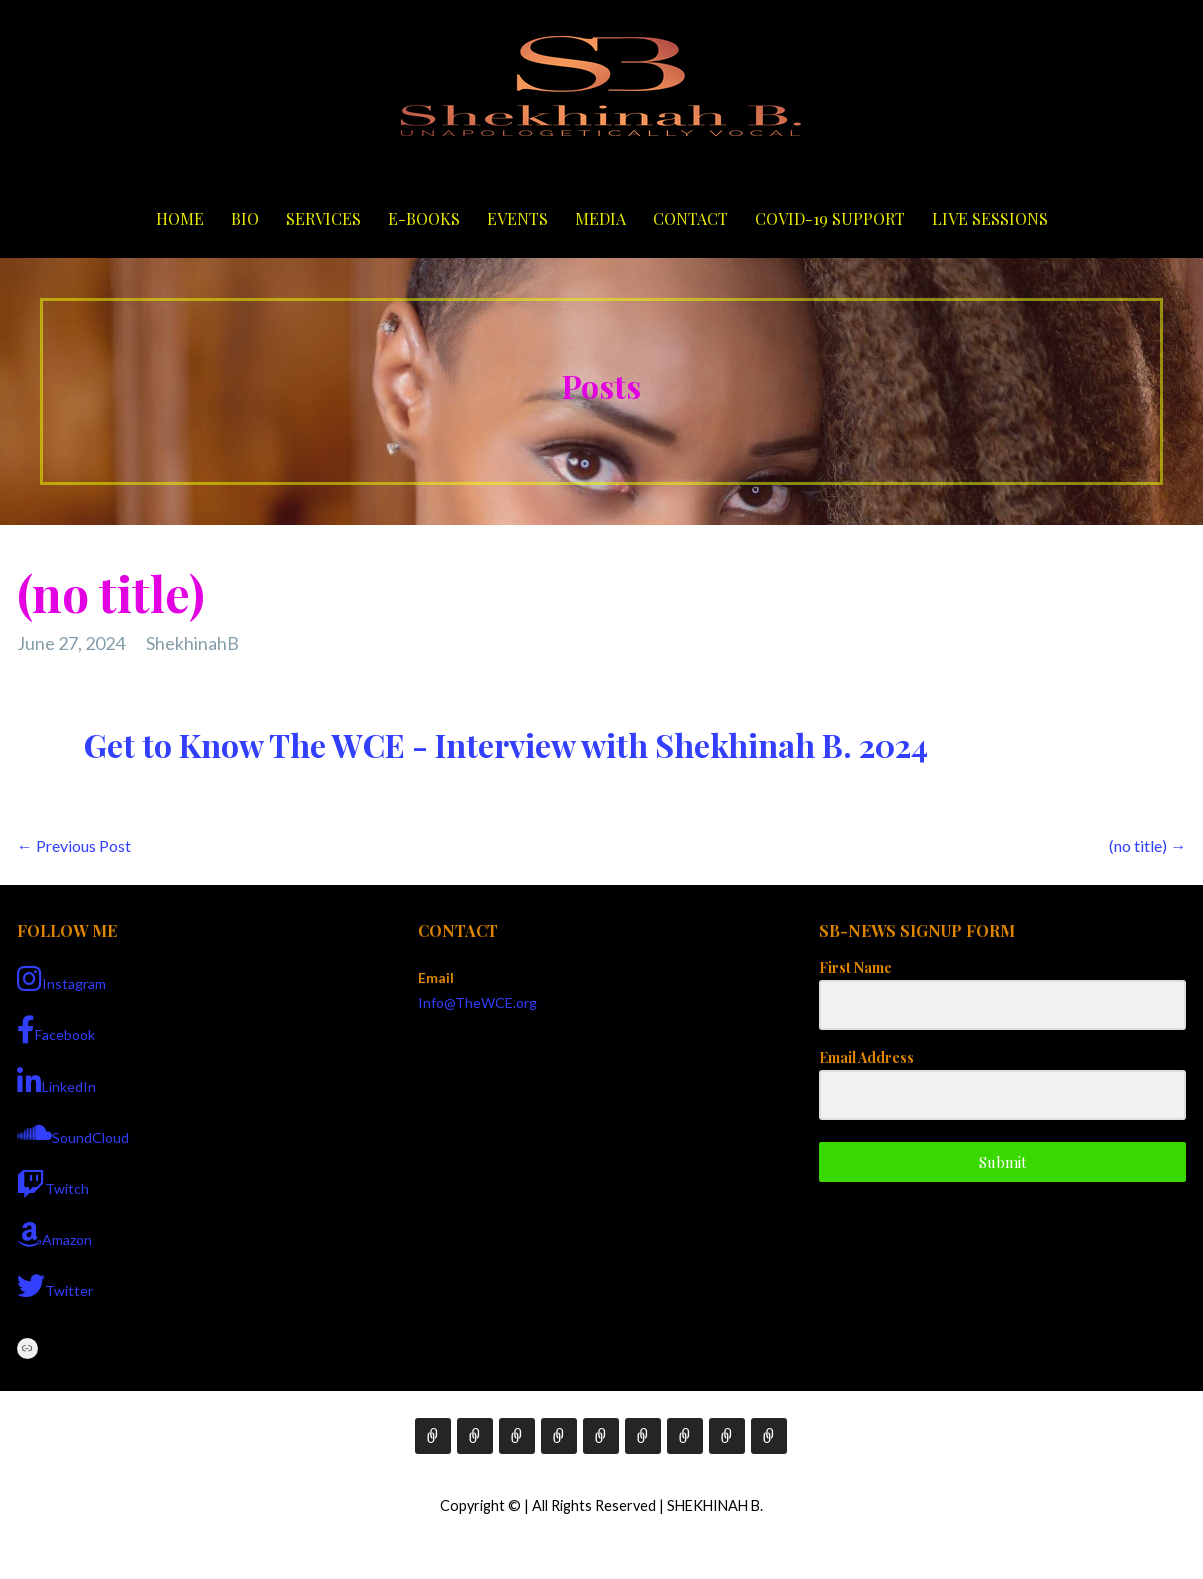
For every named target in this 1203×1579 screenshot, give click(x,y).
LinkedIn (56, 1082)
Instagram (61, 979)
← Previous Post (74, 845)
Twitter (55, 1286)
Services (323, 218)
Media (600, 218)
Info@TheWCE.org (477, 1002)
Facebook (56, 1030)
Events (517, 218)
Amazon (54, 1235)
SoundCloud (73, 1133)
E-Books (424, 218)
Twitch (53, 1184)
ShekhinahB (192, 643)
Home (180, 218)
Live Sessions (990, 218)
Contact (690, 218)
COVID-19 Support (830, 218)
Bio (245, 218)
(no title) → (1147, 845)
